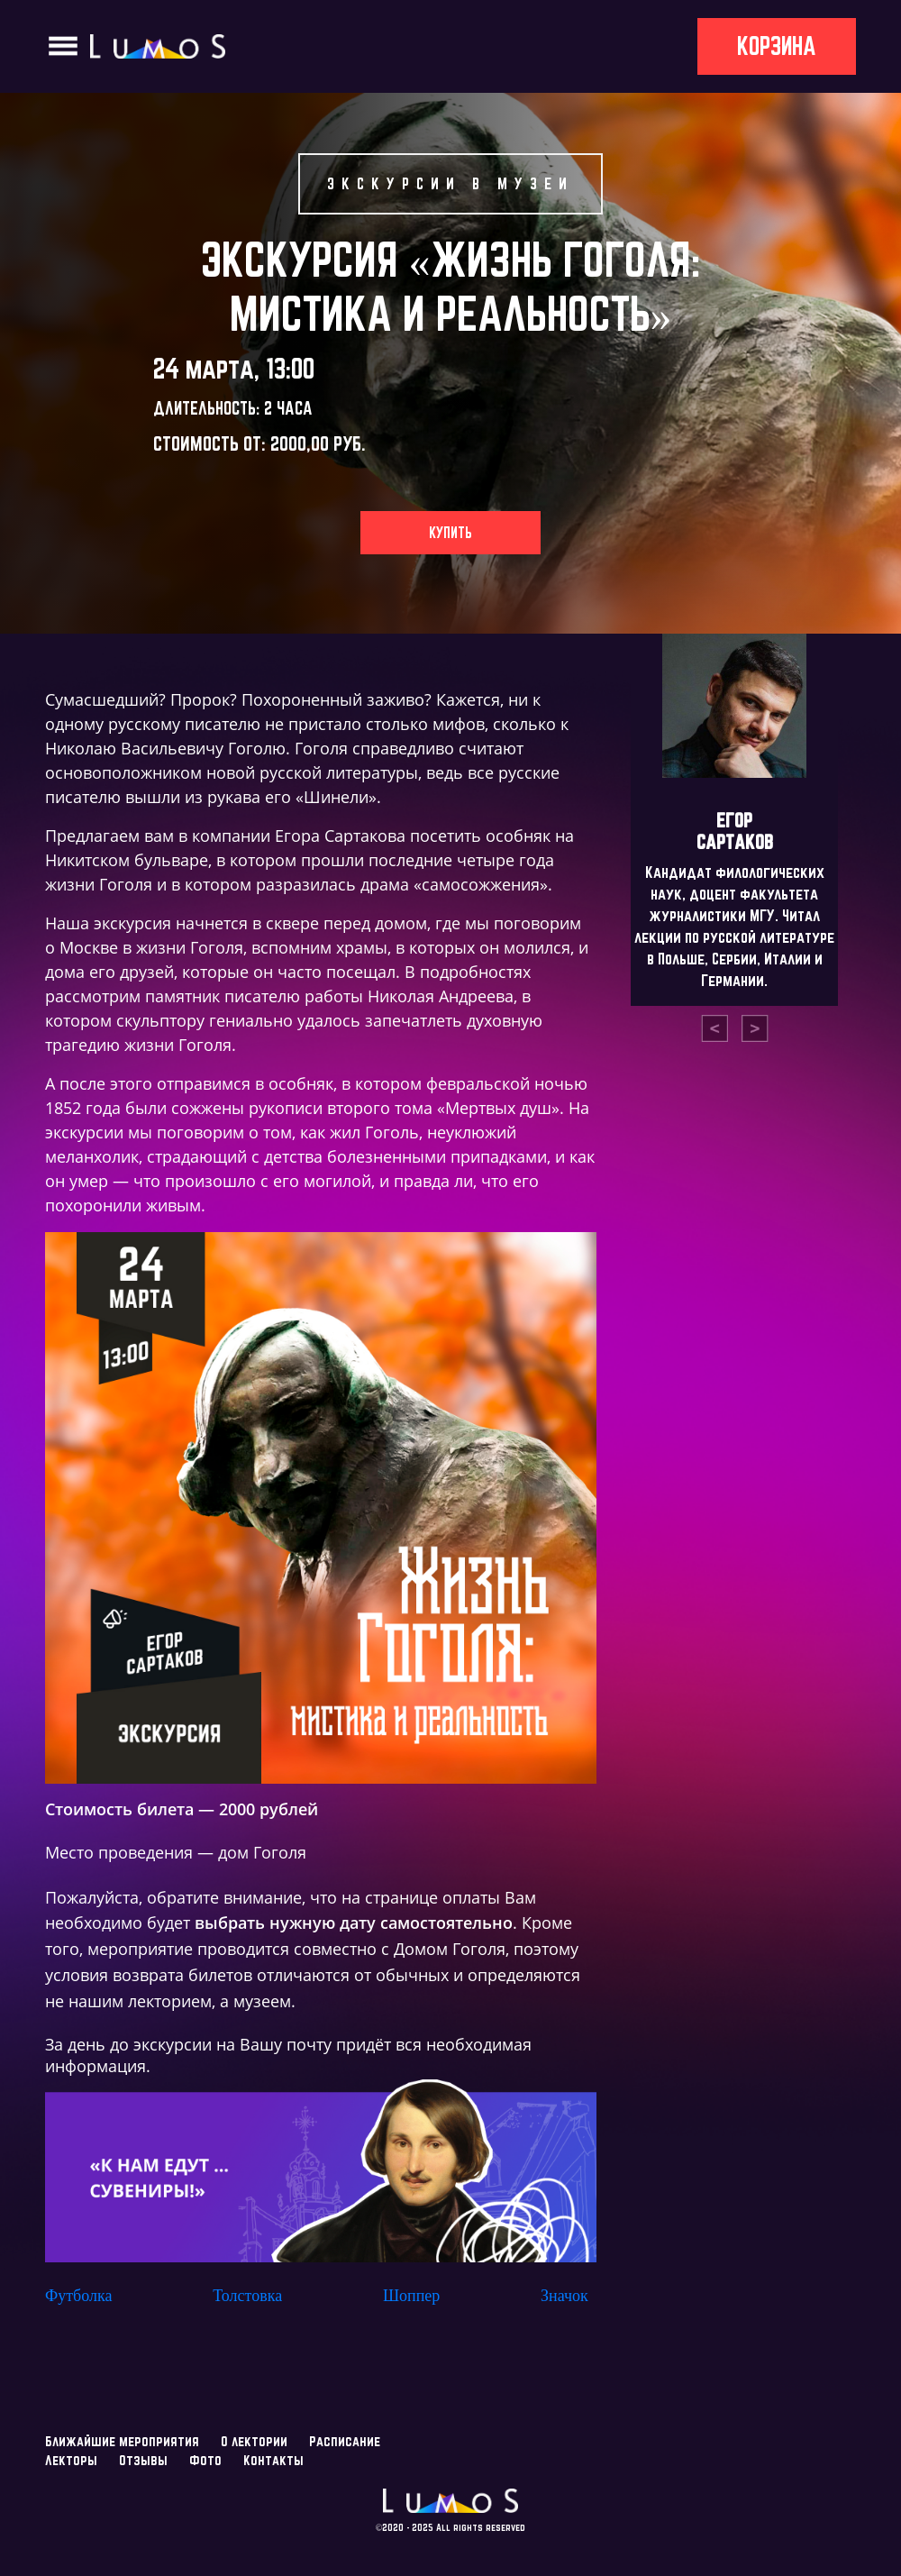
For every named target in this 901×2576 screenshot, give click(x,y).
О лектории (254, 2441)
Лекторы (71, 2460)
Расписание (344, 2441)
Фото (205, 2460)
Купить (450, 533)
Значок (564, 2296)
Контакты (273, 2460)
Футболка (78, 2296)
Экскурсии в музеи (450, 183)
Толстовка (247, 2296)
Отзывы (143, 2460)
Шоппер (411, 2296)
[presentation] (714, 1028)
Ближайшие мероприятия (122, 2441)
